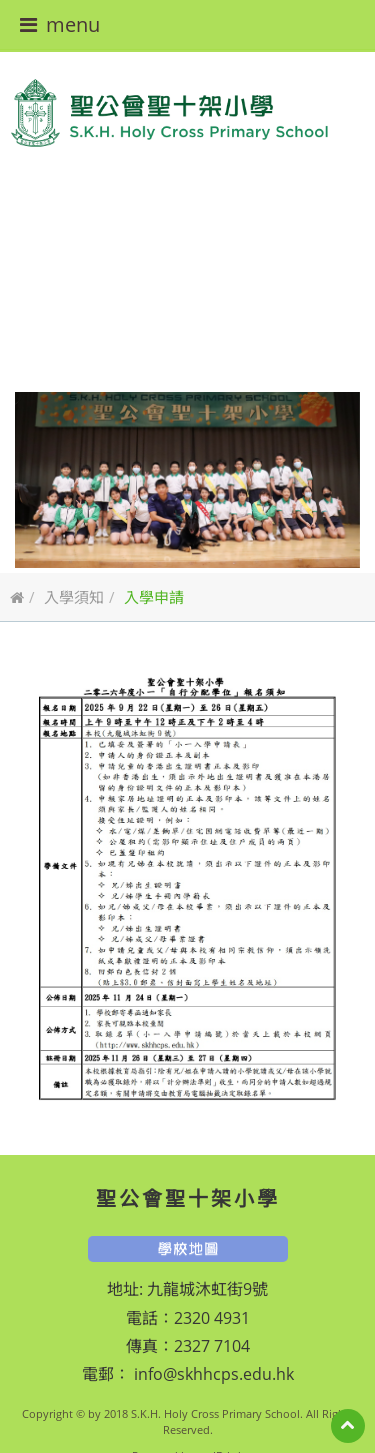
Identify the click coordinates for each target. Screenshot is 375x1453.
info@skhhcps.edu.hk (212, 1374)
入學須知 (74, 597)
